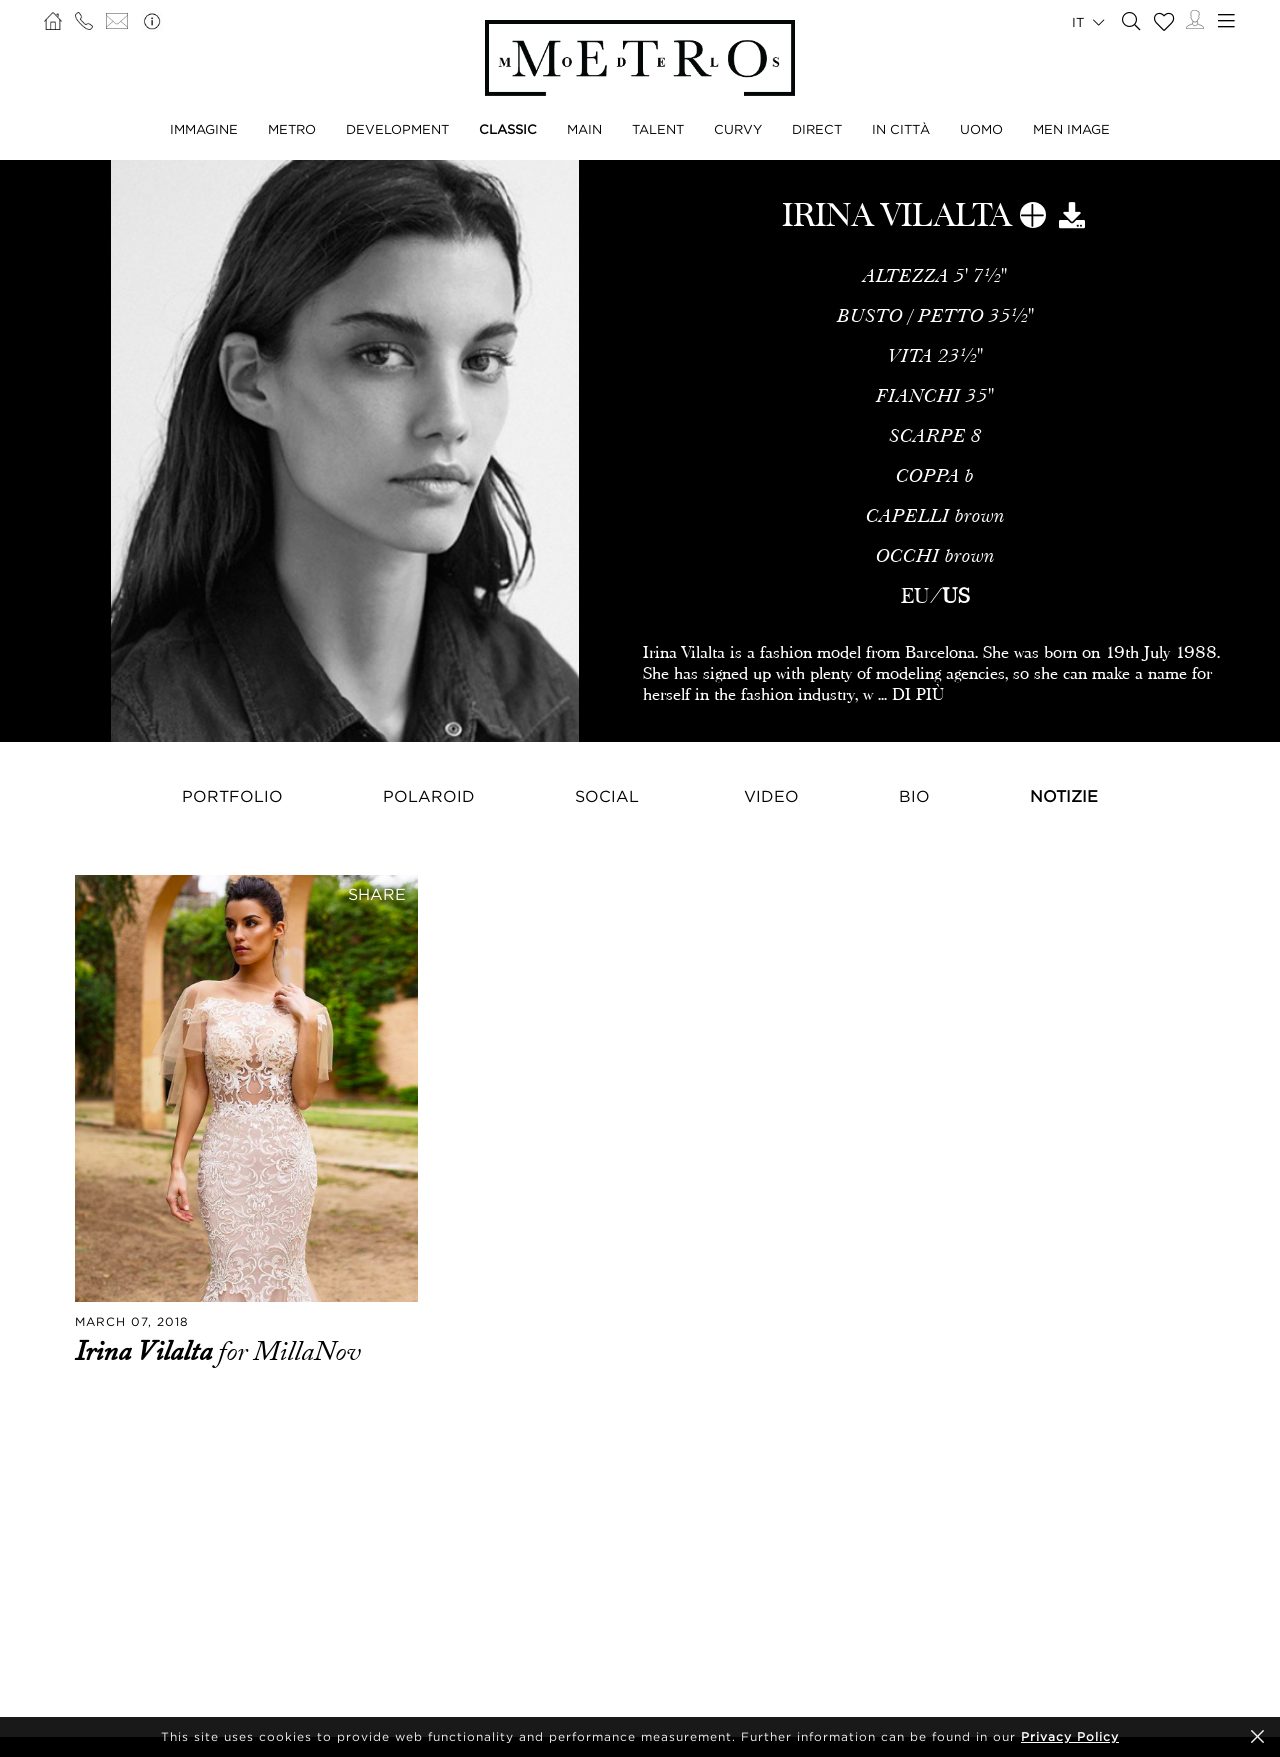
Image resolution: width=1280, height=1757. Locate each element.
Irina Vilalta (146, 1352)
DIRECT (817, 129)
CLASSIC (508, 129)
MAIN (584, 129)
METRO (292, 129)
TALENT (658, 129)
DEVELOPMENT (397, 129)
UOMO (981, 129)
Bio (914, 796)
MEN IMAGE (1071, 129)
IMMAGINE (204, 129)
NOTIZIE (1064, 796)
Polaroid (429, 796)
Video (771, 796)
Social (607, 796)
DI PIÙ (918, 694)
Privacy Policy (1070, 1736)
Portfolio (232, 796)
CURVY (738, 129)
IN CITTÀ (901, 129)
